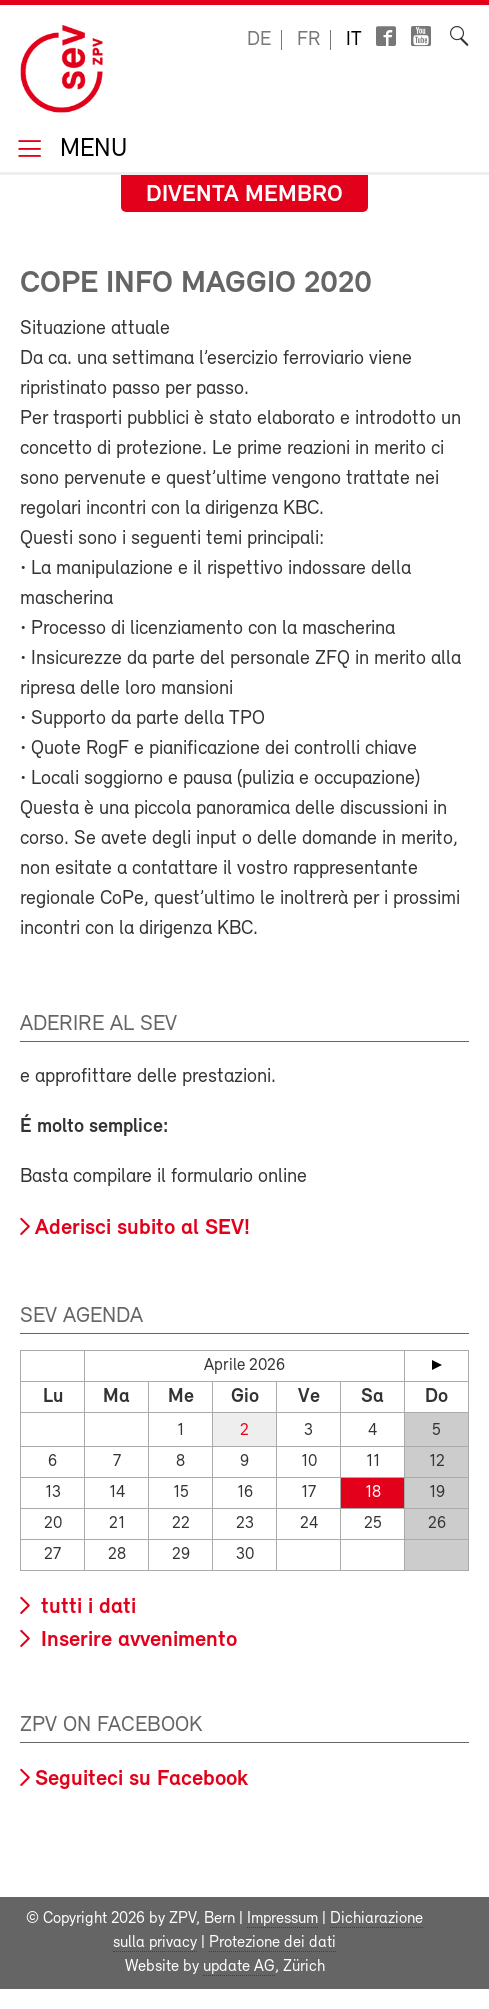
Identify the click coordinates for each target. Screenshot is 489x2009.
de (259, 40)
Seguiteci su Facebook (141, 1779)
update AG (239, 1967)
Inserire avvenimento (136, 1640)
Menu (90, 150)
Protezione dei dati (272, 1943)
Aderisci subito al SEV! (142, 1228)
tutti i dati (85, 1607)
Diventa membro (244, 195)
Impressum (282, 1919)
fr (308, 40)
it (354, 40)
